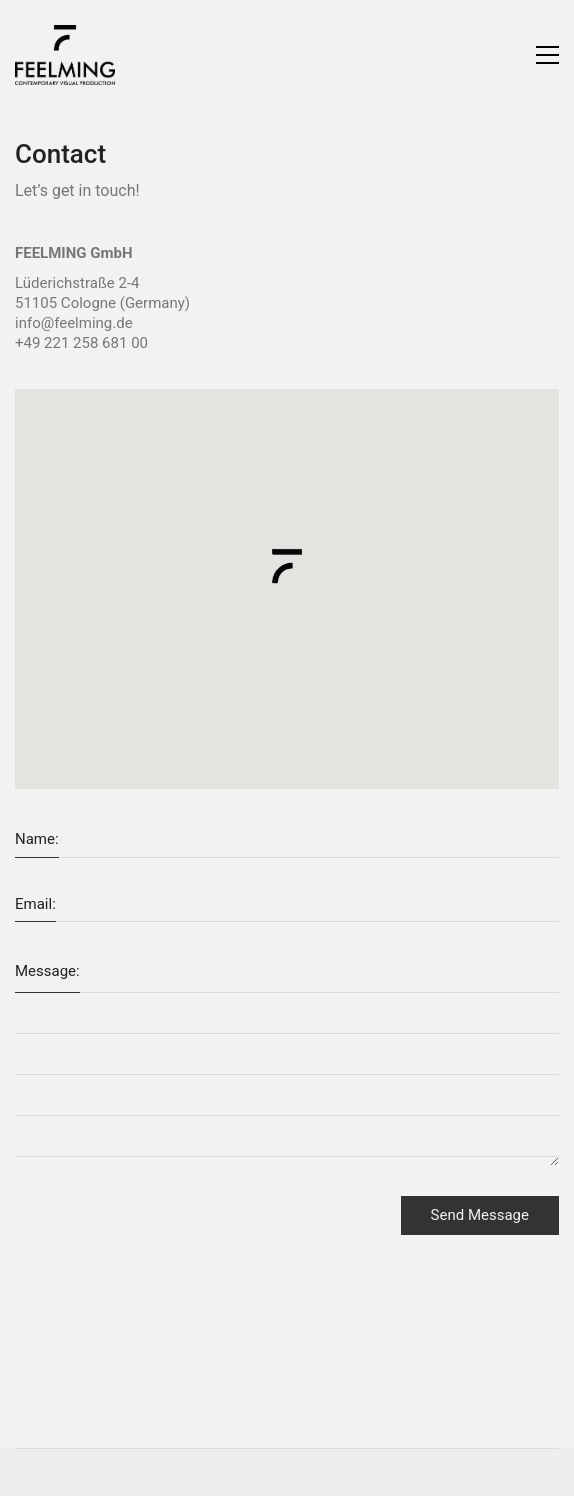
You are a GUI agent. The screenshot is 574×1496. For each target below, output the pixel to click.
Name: (37, 839)
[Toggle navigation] (547, 55)
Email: (35, 904)
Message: (47, 971)
